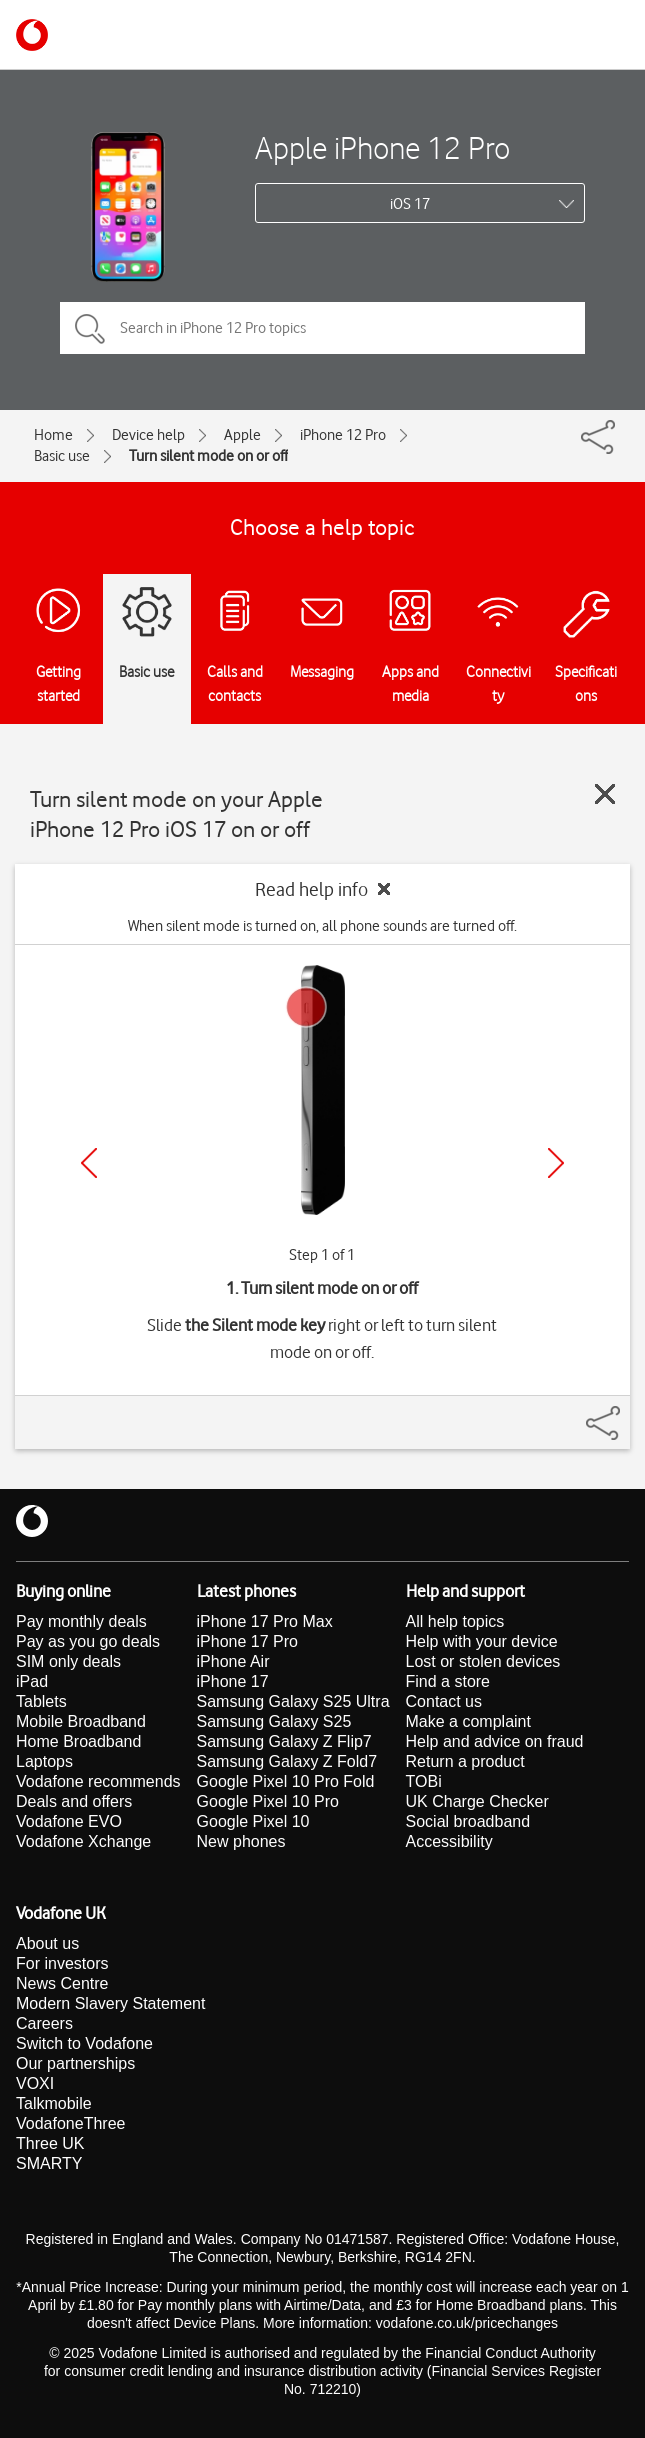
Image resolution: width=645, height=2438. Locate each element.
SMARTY (49, 2163)
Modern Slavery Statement (110, 2003)
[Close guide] (605, 794)
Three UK (50, 2143)
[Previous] (89, 1163)
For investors (62, 1963)
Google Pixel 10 (253, 1821)
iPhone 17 (233, 1681)
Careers (44, 2023)
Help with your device (482, 1641)
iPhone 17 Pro (247, 1641)
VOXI (35, 2083)
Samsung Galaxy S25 (274, 1721)
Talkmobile (54, 2103)
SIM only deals (68, 1661)
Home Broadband (78, 1741)
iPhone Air (233, 1661)
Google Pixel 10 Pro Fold (286, 1781)
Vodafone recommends (98, 1781)
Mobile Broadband (81, 1721)
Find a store (448, 1681)
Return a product (465, 1761)
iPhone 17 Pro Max (265, 1621)
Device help (148, 435)
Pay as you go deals (88, 1641)
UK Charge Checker (477, 1801)
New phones (241, 1841)
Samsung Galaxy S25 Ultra (293, 1701)
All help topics (455, 1621)
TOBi (424, 1781)
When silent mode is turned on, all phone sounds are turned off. (322, 926)
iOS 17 (410, 204)
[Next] (556, 1163)
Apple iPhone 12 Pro (382, 147)
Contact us (444, 1701)
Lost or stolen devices (483, 1661)
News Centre (62, 1983)
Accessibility (449, 1841)
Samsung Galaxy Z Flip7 (284, 1741)
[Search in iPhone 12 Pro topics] (322, 328)
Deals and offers (74, 1801)
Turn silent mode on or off (208, 456)
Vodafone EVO (69, 1821)
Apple (242, 435)
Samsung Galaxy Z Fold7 (287, 1761)
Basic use (62, 456)
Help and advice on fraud (495, 1741)
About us (47, 1943)
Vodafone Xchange (83, 1841)
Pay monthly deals (81, 1621)
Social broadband (468, 1821)
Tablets (41, 1701)
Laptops (44, 1761)
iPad (32, 1681)
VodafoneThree (70, 2123)
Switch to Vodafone (84, 2043)
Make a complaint (468, 1721)
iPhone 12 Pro (343, 435)
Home (53, 435)
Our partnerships (75, 2063)
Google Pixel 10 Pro (268, 1801)
